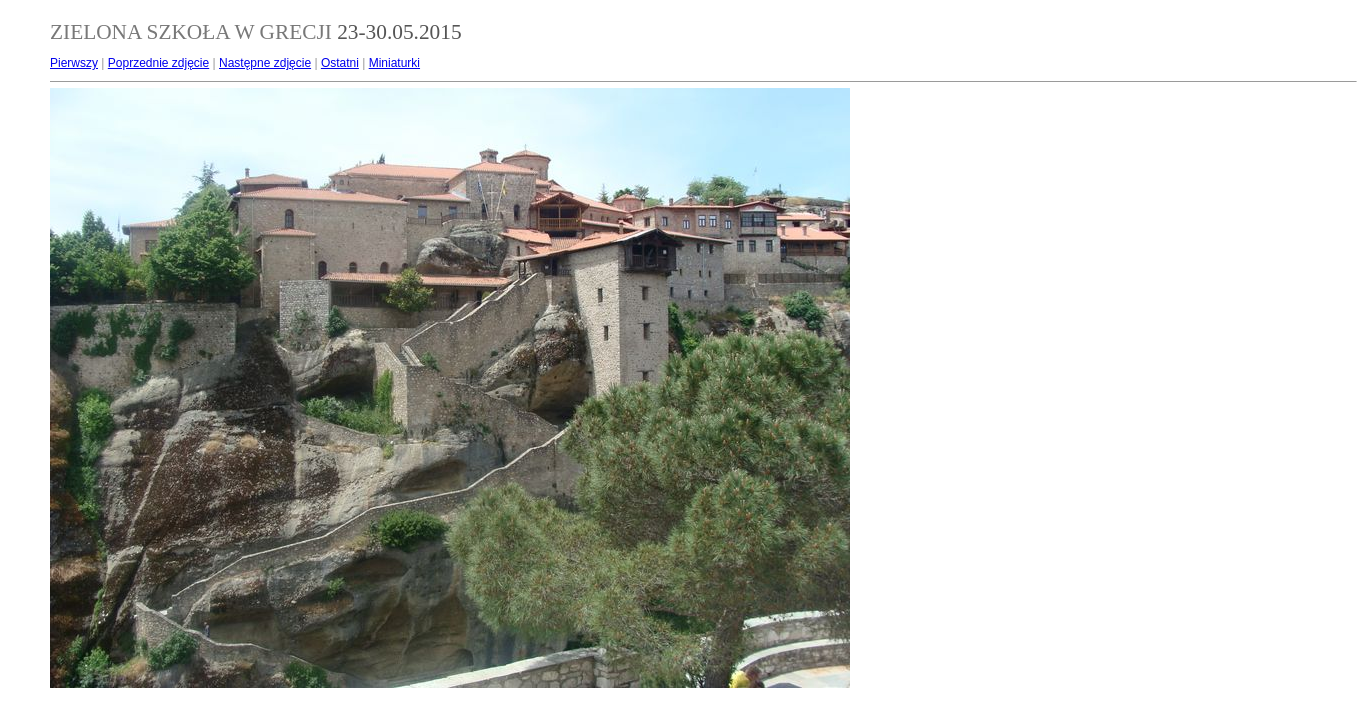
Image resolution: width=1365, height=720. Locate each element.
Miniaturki (394, 63)
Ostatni (340, 63)
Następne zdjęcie (265, 63)
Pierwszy (74, 63)
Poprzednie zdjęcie (158, 63)
